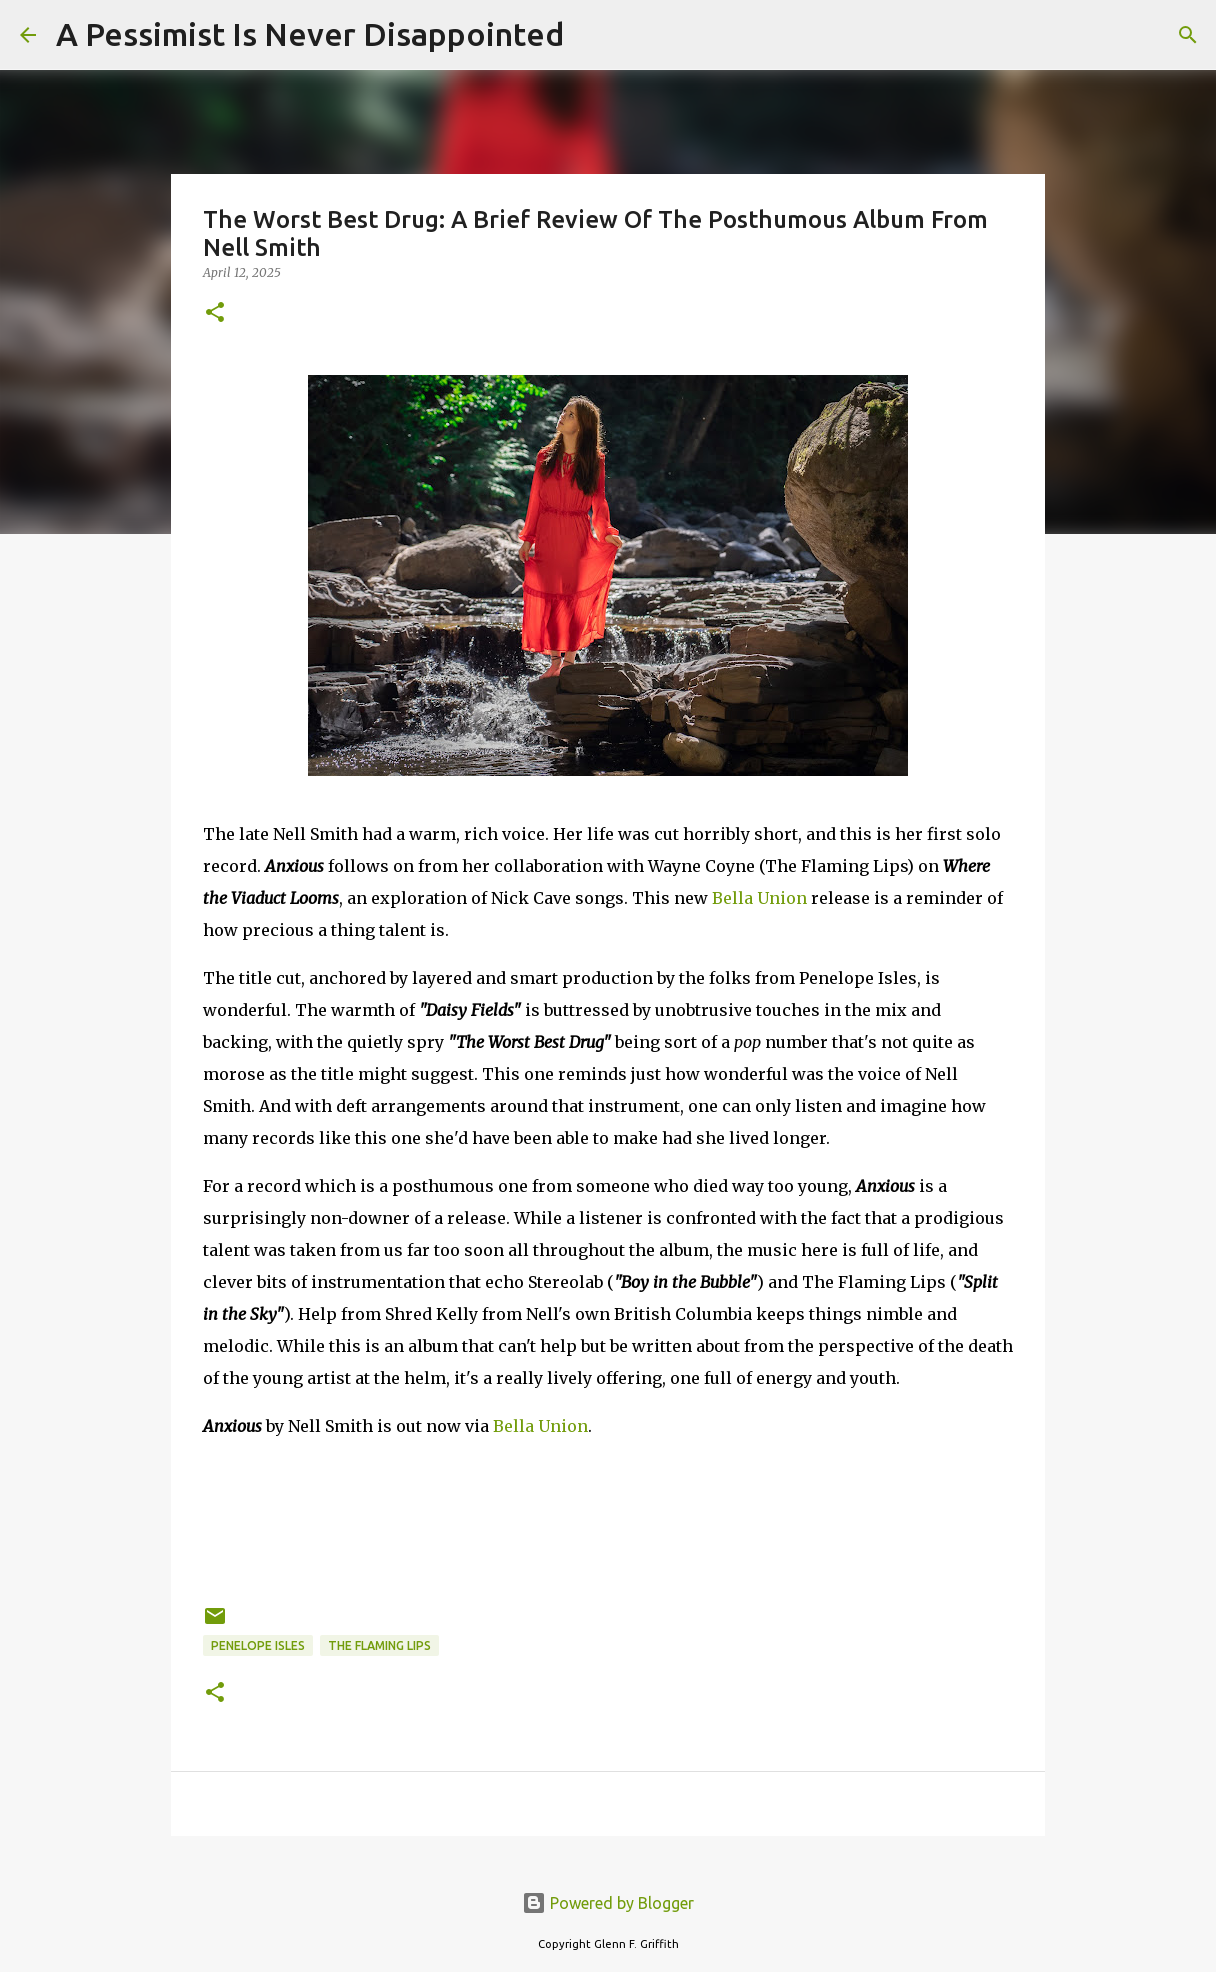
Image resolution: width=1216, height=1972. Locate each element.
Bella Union (759, 898)
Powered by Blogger (608, 1903)
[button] (215, 313)
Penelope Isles (258, 1645)
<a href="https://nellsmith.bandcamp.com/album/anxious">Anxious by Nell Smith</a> (608, 1518)
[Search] (592, 35)
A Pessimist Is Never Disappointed (310, 34)
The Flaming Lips (379, 1645)
